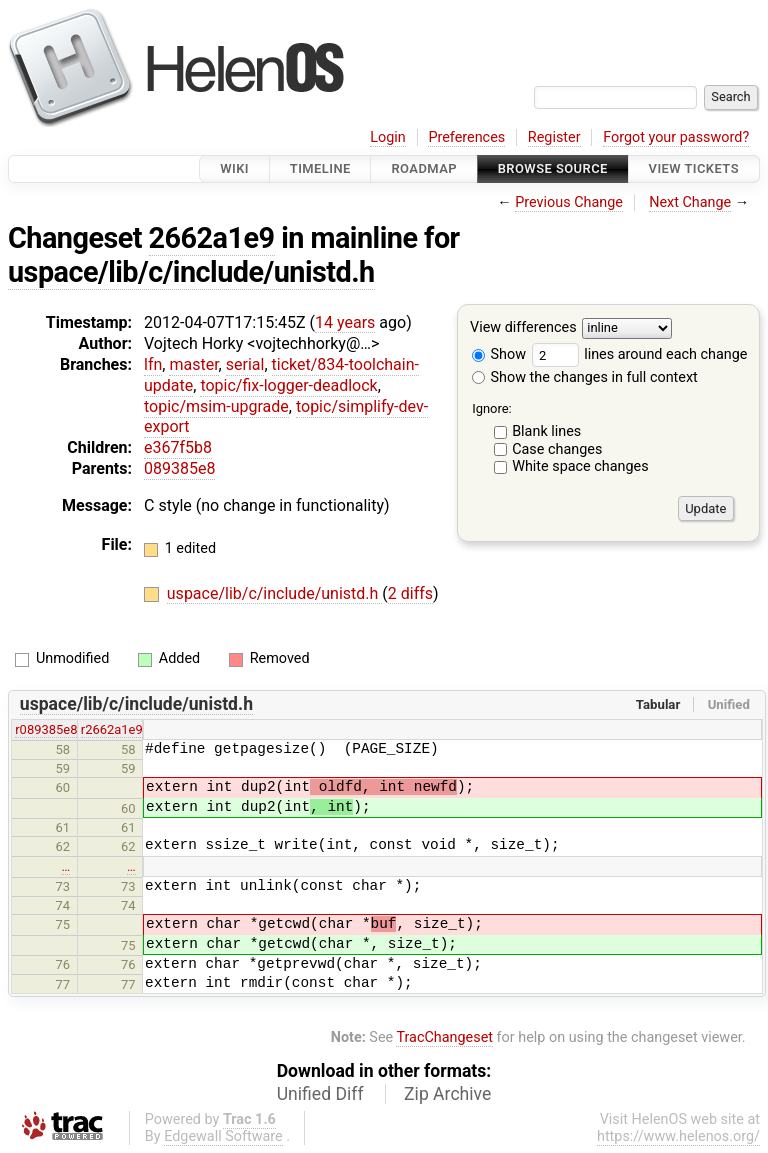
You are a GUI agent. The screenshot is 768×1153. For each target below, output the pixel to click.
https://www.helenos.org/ (678, 1136)
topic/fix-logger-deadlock (288, 385)
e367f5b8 (178, 447)
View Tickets (694, 168)
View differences (523, 328)
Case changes (557, 449)
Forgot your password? (676, 137)
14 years (345, 322)
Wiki (234, 168)
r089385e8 (46, 729)
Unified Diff (320, 1094)
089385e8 (179, 468)
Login (388, 137)
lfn (153, 364)
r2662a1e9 (112, 729)
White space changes (580, 466)
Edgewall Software (223, 1136)
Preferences (466, 137)
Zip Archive (447, 1094)
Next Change (690, 202)
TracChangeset (444, 1037)
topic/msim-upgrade (216, 406)
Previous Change (569, 202)
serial (245, 364)
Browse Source (553, 168)
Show (499, 354)
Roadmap (424, 168)
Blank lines (546, 431)
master (193, 364)
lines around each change (640, 354)
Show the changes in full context (585, 377)
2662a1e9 (212, 238)
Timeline (320, 168)
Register (554, 137)
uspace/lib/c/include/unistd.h (191, 272)
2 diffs (410, 593)
